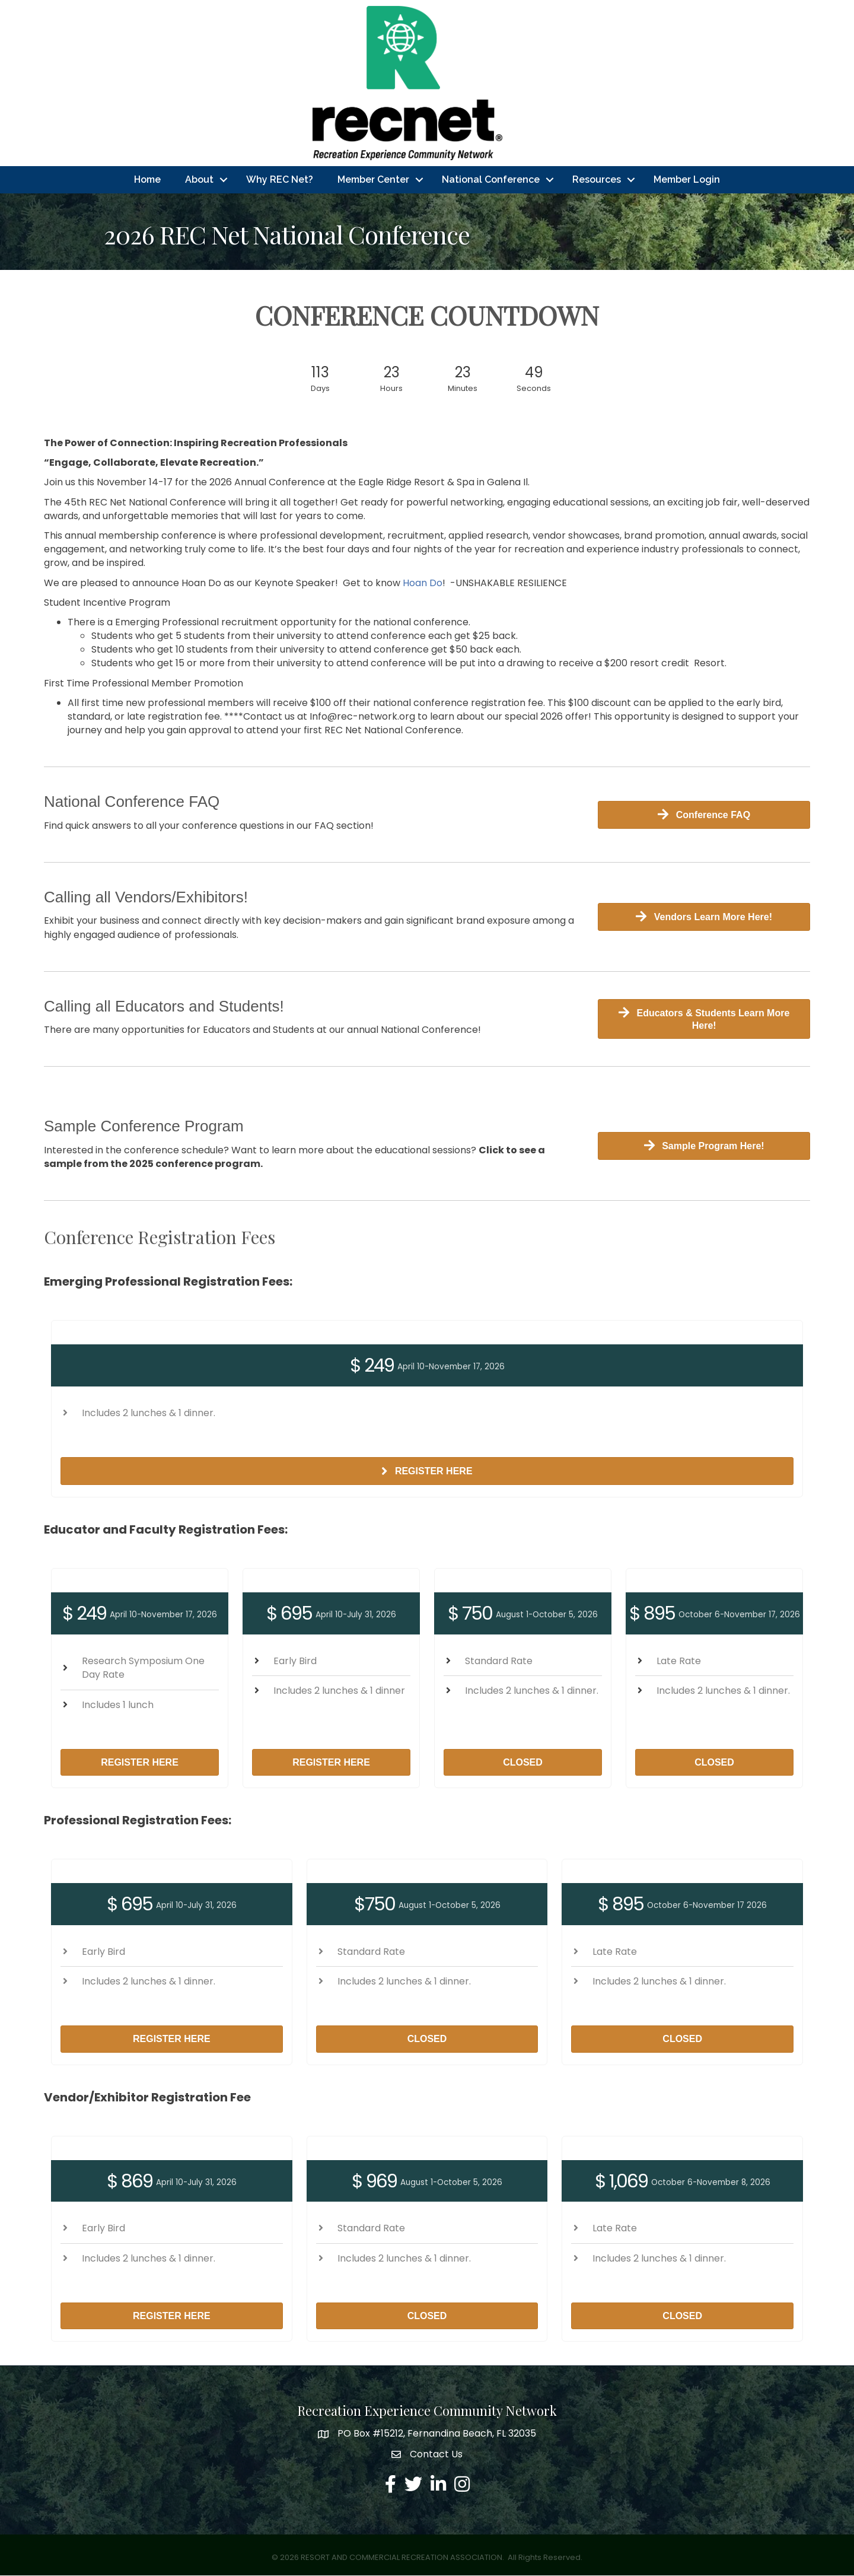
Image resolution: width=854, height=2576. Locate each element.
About (199, 179)
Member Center (373, 179)
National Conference (491, 179)
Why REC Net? (279, 179)
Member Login (687, 179)
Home (147, 179)
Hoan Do (422, 583)
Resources (596, 179)
